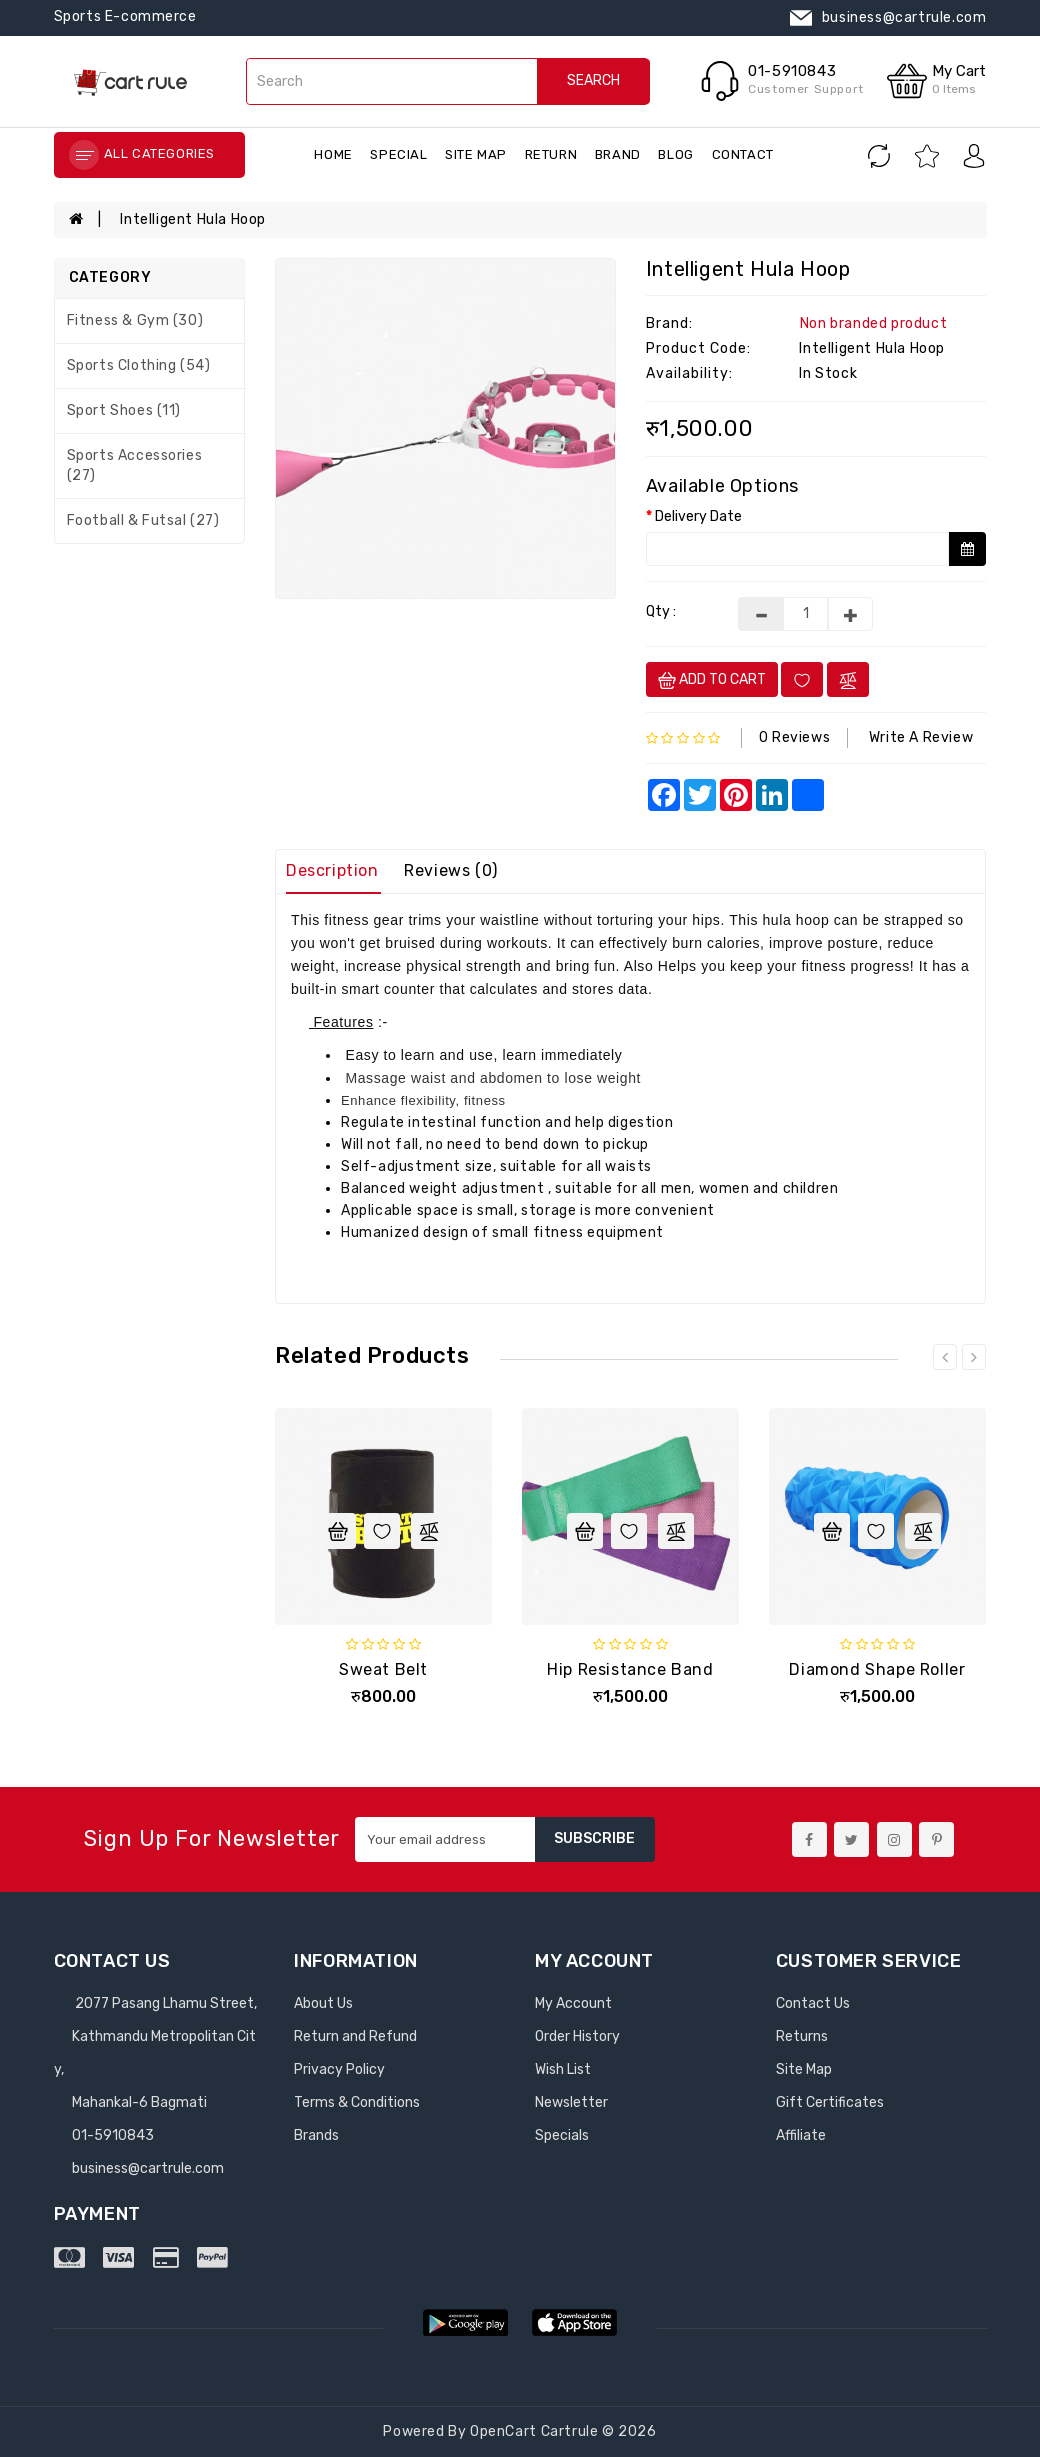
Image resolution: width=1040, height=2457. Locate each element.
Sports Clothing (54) (139, 365)
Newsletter (571, 2102)
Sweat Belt (383, 1669)
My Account (573, 2003)
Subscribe (594, 1838)
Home (333, 154)
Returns (802, 2036)
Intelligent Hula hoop (193, 219)
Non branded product (873, 323)
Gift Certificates (830, 2102)
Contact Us (813, 2003)
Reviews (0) (451, 870)
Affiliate (801, 2135)
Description (332, 870)
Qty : (661, 611)
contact (743, 154)
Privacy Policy (339, 2069)
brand (618, 154)
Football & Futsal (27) (143, 520)
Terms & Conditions (357, 2102)
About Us (323, 2003)
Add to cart (712, 680)
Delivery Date (698, 516)
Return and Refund (355, 2036)
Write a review (921, 737)
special (398, 154)
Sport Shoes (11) (124, 410)
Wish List (563, 2069)
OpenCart (503, 2431)
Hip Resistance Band (630, 1669)
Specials (562, 2135)
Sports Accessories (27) (135, 465)
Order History (577, 2036)
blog (675, 154)
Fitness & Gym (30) (135, 320)
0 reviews (794, 737)
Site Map (476, 154)
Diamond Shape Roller (877, 1669)
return (551, 154)
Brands (316, 2135)
